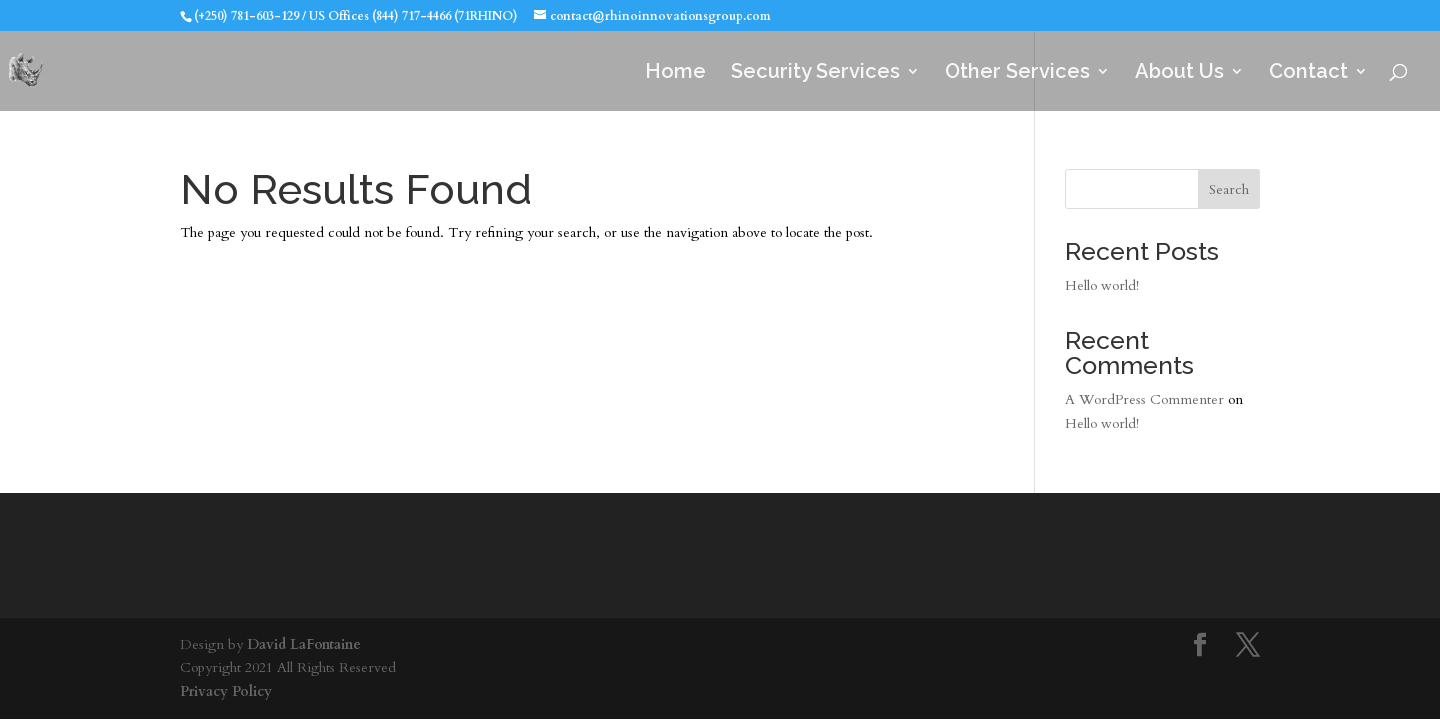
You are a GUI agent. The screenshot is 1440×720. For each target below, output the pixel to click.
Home (675, 73)
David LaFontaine (304, 644)
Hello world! (1102, 285)
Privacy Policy (226, 691)
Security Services (815, 73)
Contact (1308, 73)
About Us (1179, 73)
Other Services (1017, 73)
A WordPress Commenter (1144, 399)
